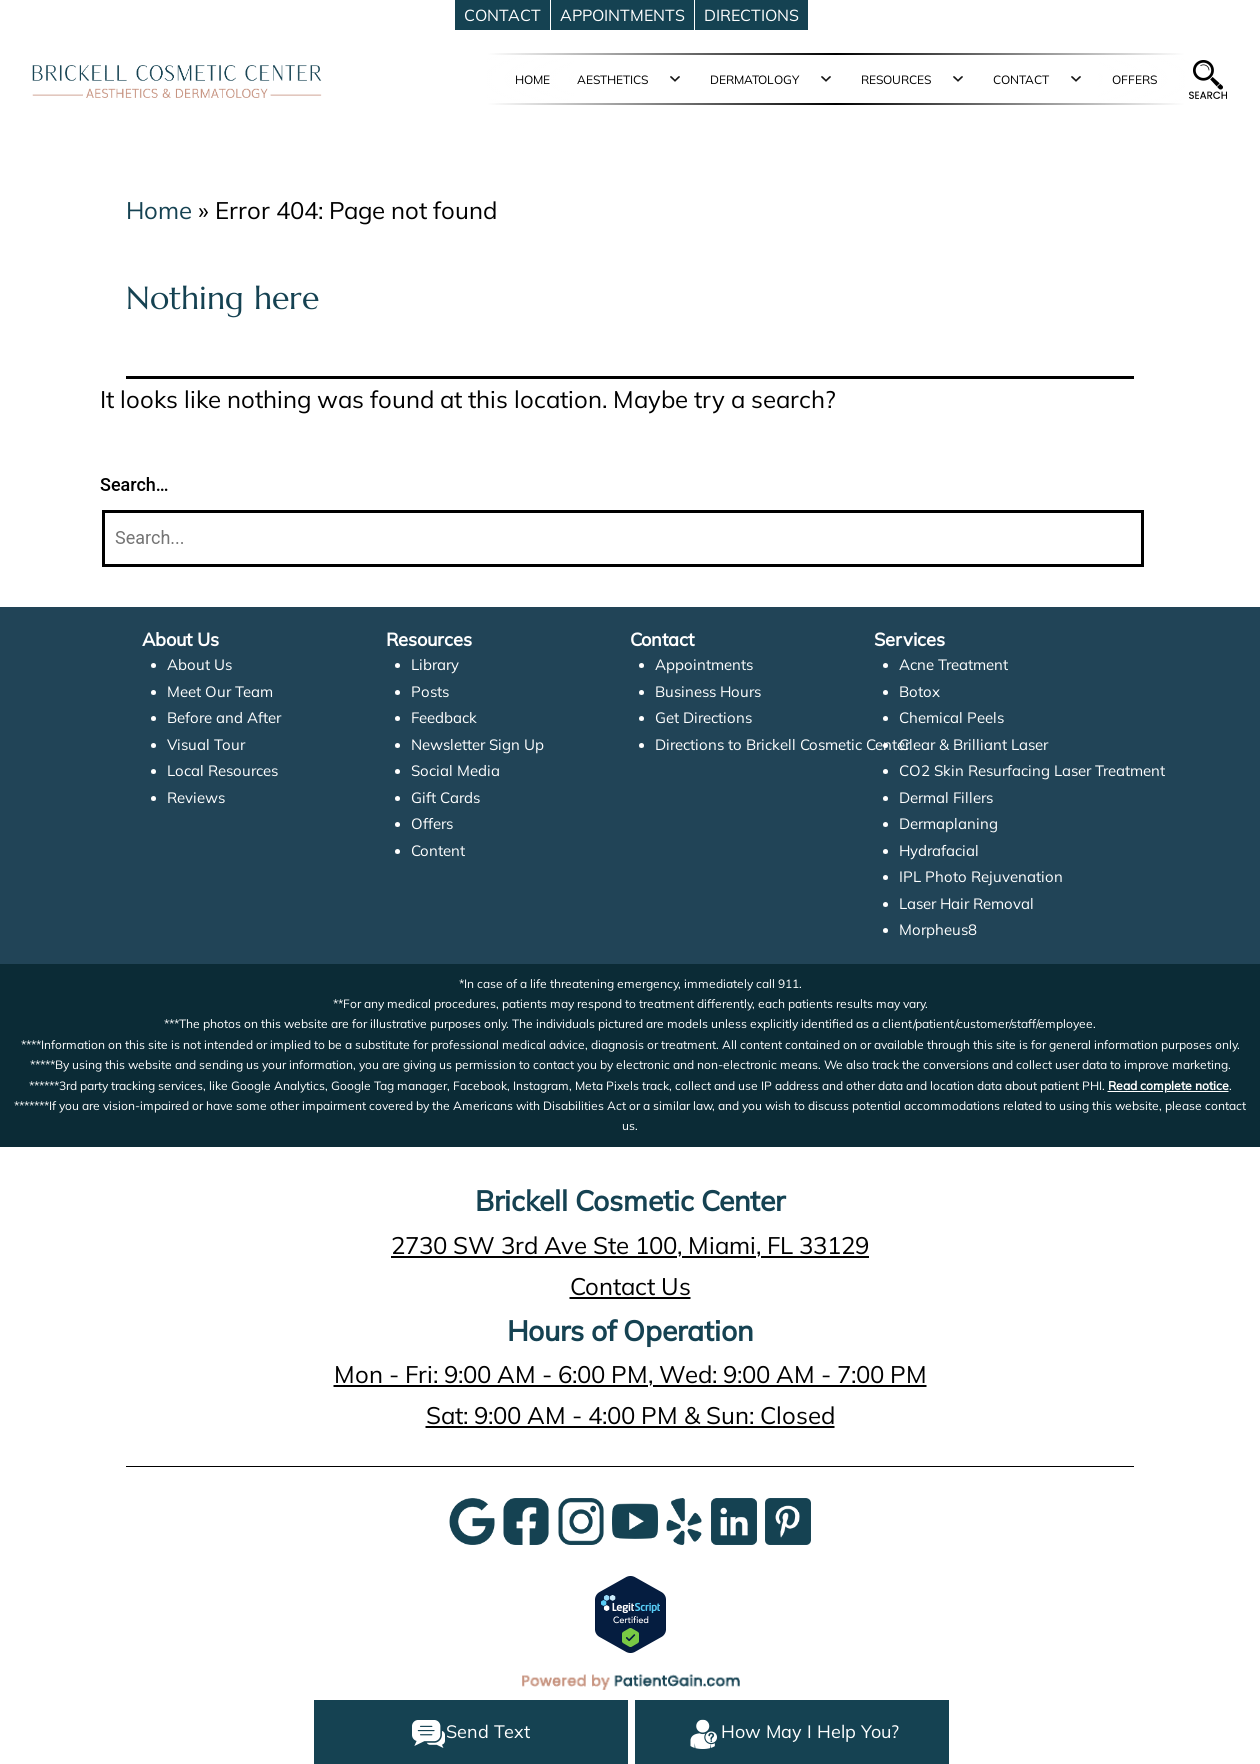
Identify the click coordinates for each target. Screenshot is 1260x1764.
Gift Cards (445, 797)
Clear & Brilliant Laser (973, 744)
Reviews (196, 797)
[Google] (472, 1519)
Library (435, 664)
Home (159, 210)
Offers (432, 823)
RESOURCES (896, 79)
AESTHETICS (612, 79)
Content (438, 850)
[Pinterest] (788, 1519)
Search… (134, 484)
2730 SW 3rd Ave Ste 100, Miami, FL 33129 (630, 1245)
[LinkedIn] (734, 1519)
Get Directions (703, 717)
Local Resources (222, 770)
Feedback (444, 717)
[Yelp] (684, 1519)
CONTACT (1021, 79)
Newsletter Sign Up (477, 744)
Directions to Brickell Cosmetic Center (782, 744)
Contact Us (630, 1286)
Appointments (704, 664)
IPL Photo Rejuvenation (981, 876)
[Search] (623, 538)
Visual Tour (206, 744)
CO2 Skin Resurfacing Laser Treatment (1032, 770)
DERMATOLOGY (754, 79)
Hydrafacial (939, 850)
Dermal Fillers (946, 797)
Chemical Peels (951, 717)
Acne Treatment (953, 664)
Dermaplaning (948, 823)
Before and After (224, 717)
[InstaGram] (581, 1519)
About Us (199, 664)
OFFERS (1134, 79)
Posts (430, 691)
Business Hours (708, 691)
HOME (532, 79)
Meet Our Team (220, 691)
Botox (919, 691)
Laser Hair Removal (966, 903)
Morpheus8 (938, 929)
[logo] (177, 79)
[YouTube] (635, 1519)
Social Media (455, 770)
